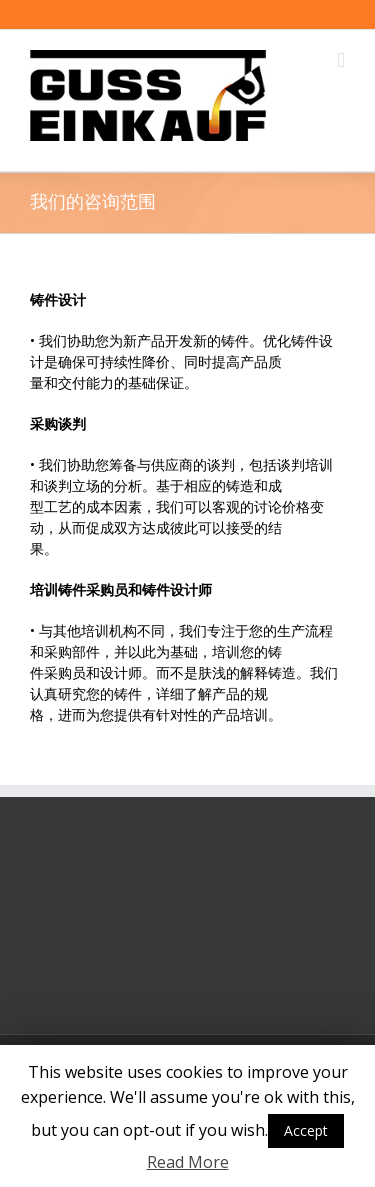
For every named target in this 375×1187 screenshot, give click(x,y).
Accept (306, 1130)
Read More (188, 1162)
